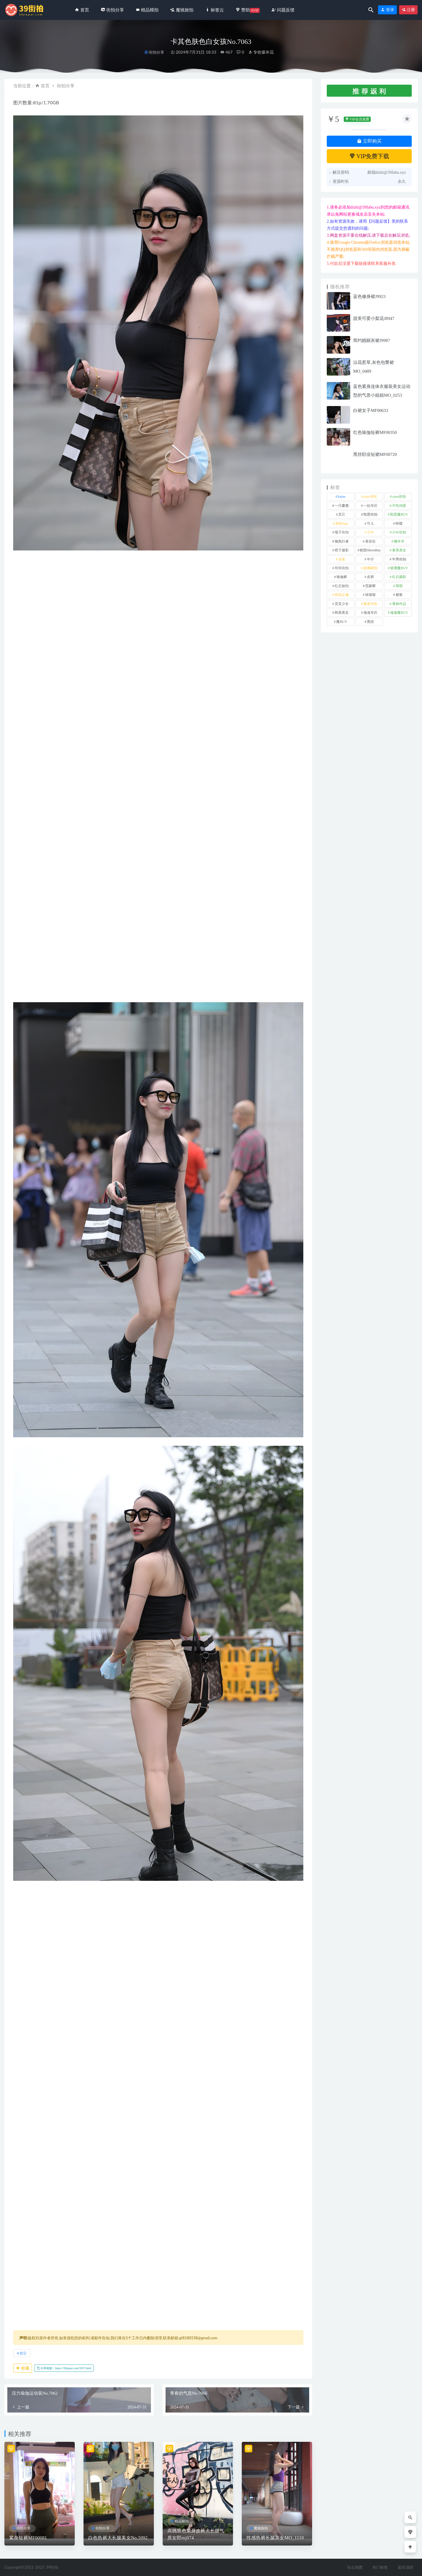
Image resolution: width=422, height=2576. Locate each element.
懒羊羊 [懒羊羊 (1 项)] (399, 541)
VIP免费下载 (369, 156)
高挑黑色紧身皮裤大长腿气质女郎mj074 (195, 2534)
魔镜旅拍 (261, 2528)
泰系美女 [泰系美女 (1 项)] (399, 550)
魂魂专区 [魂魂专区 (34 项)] (370, 613)
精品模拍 (182, 2521)
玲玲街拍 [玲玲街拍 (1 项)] (342, 568)
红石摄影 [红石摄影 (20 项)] (399, 577)
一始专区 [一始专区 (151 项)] (370, 506)
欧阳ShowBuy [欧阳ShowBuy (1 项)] (370, 550)
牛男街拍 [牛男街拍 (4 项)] (399, 559)
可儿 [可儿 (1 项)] (370, 523)
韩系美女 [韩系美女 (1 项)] (342, 613)
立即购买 (369, 141)
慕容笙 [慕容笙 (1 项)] (370, 541)
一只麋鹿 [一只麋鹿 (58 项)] (342, 506)
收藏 (22, 2368)
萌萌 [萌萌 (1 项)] (399, 586)
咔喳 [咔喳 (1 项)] (399, 523)
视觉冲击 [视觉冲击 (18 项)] (370, 604)
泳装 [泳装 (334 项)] (341, 559)
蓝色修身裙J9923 (369, 296)
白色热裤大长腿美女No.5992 (118, 2537)
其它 (23, 2353)
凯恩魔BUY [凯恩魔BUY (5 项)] (399, 514)
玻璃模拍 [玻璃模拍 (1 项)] (370, 568)
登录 (387, 10)
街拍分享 (156, 52)
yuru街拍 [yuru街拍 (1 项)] (399, 497)
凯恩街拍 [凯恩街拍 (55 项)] (370, 514)
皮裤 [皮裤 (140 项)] (370, 577)
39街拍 (52, 2567)
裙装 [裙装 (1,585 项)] (399, 595)
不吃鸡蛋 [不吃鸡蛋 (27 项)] (399, 506)
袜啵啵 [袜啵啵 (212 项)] (370, 595)
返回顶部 (405, 2567)
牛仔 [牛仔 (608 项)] (370, 559)
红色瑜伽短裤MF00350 (375, 432)
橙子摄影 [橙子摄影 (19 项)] (342, 550)
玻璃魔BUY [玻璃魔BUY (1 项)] (399, 568)
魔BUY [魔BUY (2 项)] (341, 622)
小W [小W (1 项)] (370, 532)
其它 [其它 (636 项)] (341, 514)
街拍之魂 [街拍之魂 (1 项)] (342, 595)
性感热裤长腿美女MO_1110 (275, 2537)
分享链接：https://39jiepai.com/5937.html (64, 2368)
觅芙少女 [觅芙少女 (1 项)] (342, 604)
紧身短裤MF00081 (28, 2537)
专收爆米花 (261, 52)
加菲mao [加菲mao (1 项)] (341, 523)
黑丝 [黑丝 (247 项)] (370, 622)
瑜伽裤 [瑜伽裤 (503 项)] (341, 577)
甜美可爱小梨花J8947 (373, 318)
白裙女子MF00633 (370, 410)
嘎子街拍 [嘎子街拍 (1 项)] (342, 532)
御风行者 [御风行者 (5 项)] (342, 541)
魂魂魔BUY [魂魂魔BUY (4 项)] (399, 613)
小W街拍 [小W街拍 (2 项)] (399, 532)
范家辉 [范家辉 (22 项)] (370, 586)
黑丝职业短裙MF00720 (375, 454)
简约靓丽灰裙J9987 (371, 340)
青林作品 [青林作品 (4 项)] (399, 604)
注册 (408, 10)
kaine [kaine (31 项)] (342, 497)
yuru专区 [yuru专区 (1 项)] (370, 497)
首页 (45, 85)
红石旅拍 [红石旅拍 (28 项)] (342, 586)
